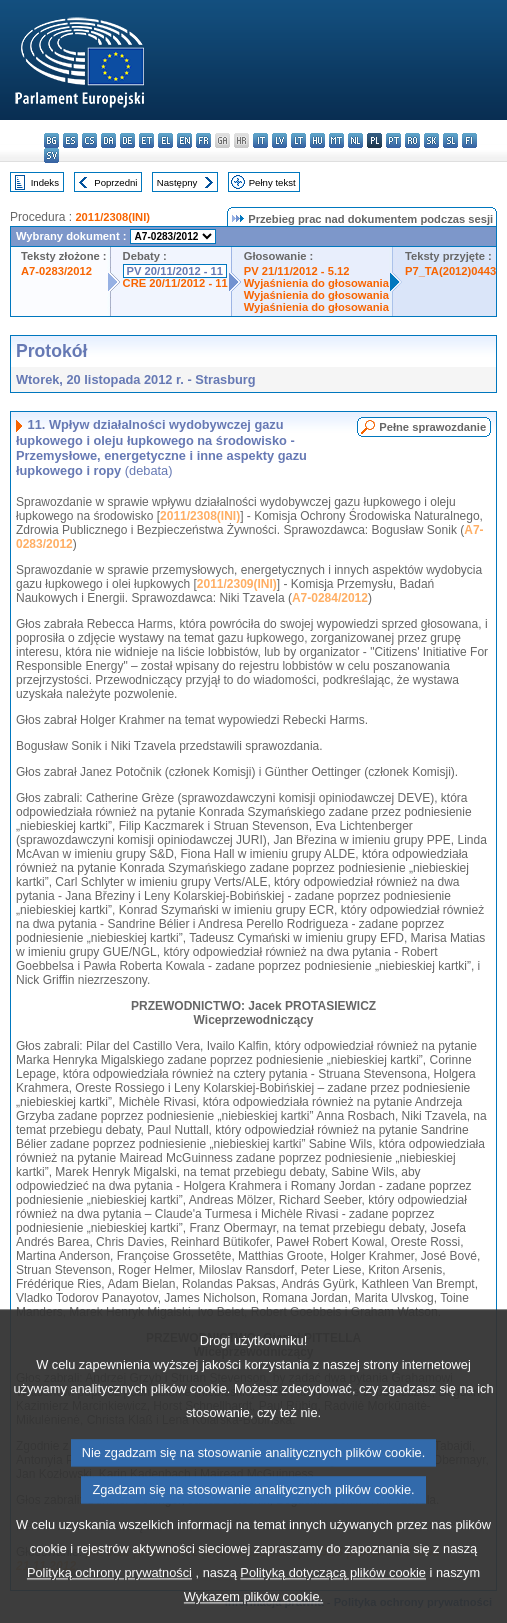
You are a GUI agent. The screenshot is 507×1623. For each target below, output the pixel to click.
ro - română (412, 140)
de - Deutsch (127, 140)
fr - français (203, 140)
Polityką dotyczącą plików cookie (333, 1604)
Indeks (45, 182)
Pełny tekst (272, 182)
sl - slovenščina (450, 140)
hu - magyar (317, 140)
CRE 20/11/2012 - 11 (175, 283)
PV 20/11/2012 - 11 (175, 271)
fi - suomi (469, 140)
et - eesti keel (146, 140)
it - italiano (260, 140)
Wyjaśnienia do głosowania (316, 283)
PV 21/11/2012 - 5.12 (297, 271)
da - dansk (108, 140)
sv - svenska (51, 155)
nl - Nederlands (355, 140)
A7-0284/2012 (330, 598)
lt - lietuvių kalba (298, 140)
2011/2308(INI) (112, 217)
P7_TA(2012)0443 (450, 271)
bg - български (51, 140)
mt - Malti (336, 140)
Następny (177, 182)
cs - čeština (89, 140)
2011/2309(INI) (237, 584)
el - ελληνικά (165, 140)
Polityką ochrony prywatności (109, 1604)
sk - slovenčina (431, 140)
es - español (70, 140)
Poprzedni (115, 182)
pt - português (393, 140)
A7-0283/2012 (56, 271)
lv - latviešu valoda (279, 140)
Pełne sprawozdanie (432, 427)
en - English (184, 140)
